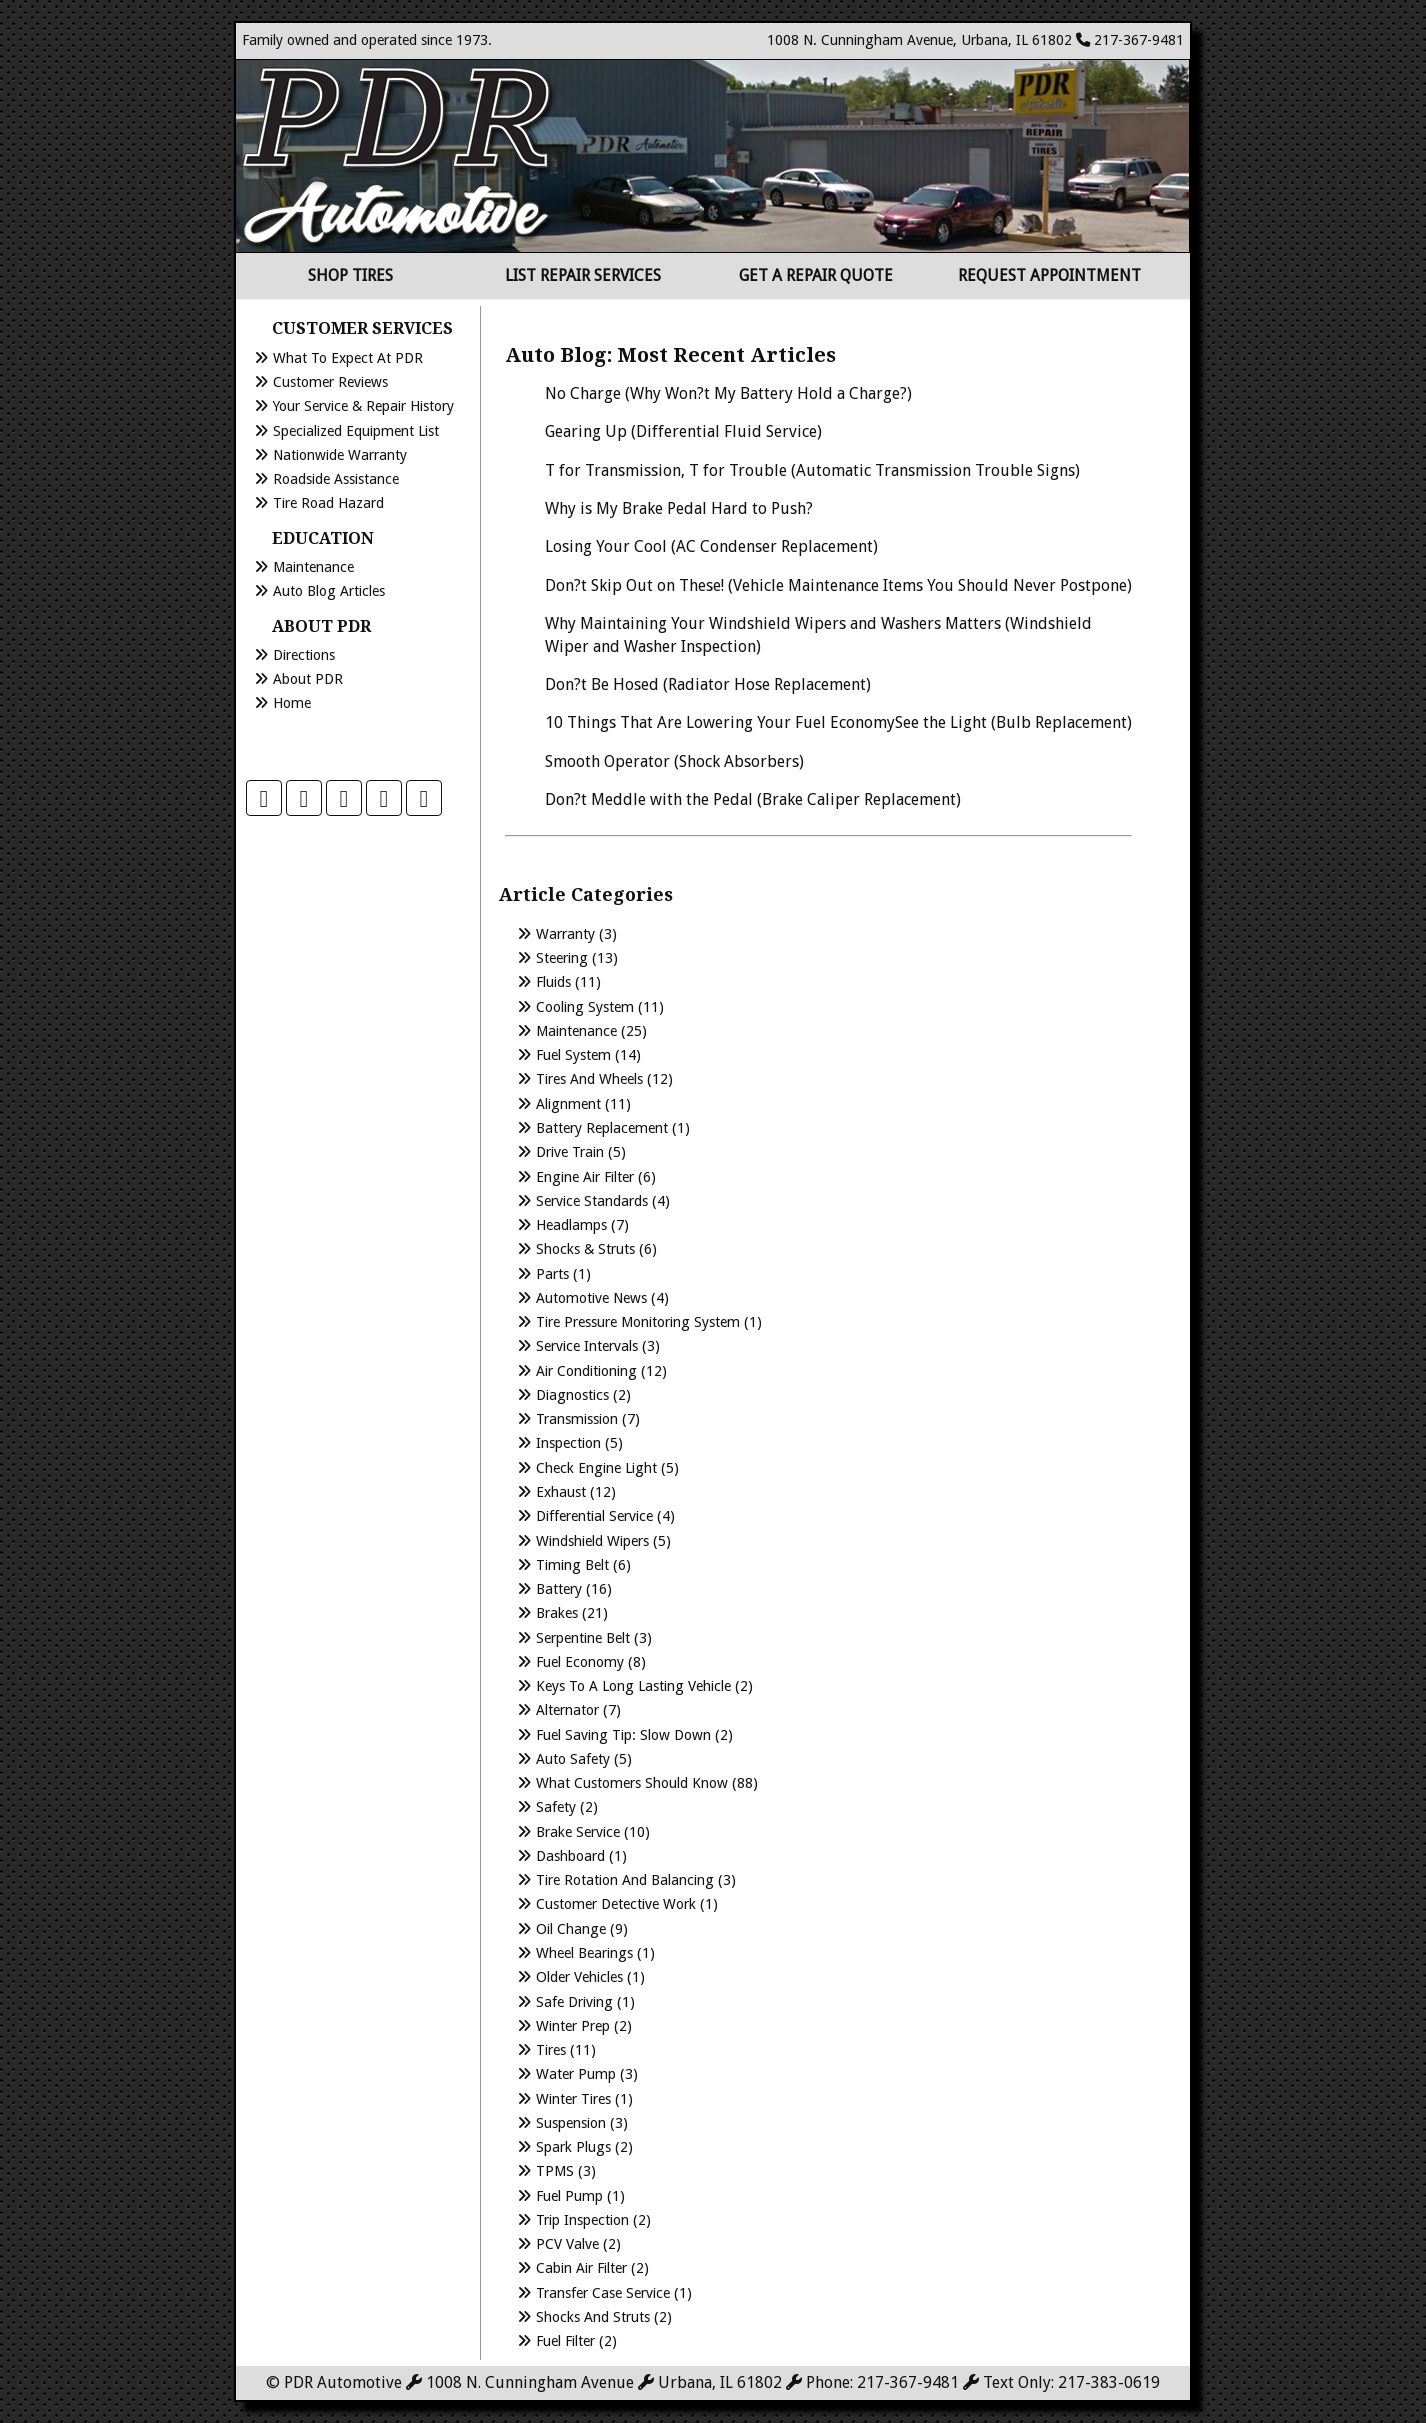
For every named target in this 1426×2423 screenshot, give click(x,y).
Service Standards (592, 1201)
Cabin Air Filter (581, 2268)
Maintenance (313, 567)
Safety (556, 1807)
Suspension (571, 2123)
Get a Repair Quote (816, 275)
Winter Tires (573, 2099)
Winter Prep (573, 2026)
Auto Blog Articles (329, 591)
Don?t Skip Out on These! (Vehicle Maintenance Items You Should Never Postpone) (838, 585)
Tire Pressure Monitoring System (638, 1322)
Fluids (553, 982)
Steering (562, 958)
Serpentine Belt (583, 1638)
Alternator (567, 1710)
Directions (304, 655)
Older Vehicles (579, 1977)
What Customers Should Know (632, 1783)
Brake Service (578, 1832)
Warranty (565, 934)
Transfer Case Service (603, 2293)
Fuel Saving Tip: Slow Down (623, 1735)
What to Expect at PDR (348, 358)
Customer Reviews (330, 382)
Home (292, 703)
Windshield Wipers (592, 1541)
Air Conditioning (586, 1371)
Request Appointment (1049, 275)
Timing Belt (572, 1565)
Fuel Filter (565, 2341)
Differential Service (594, 1516)
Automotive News (591, 1298)
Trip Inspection (582, 2220)
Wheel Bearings (584, 1953)
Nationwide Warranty (340, 455)
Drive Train (570, 1152)
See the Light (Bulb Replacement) (1013, 722)
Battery (559, 1589)
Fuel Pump (569, 2196)
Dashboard (570, 1856)
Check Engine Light (596, 1468)
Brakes (557, 1613)
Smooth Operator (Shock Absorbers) (674, 761)
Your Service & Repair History (363, 406)
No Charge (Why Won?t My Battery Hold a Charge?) (728, 393)
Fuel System (573, 1055)
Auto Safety (573, 1759)
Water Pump (576, 2074)
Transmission (577, 1419)
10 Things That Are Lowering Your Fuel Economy (720, 722)
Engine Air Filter (585, 1177)
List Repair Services (583, 275)
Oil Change (571, 1929)
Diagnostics (572, 1395)
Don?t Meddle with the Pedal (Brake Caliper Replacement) (753, 799)
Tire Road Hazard (328, 503)
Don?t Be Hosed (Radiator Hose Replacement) (708, 684)
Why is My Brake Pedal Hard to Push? (679, 508)
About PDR (308, 679)
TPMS (555, 2171)
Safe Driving (574, 2002)
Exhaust (561, 1492)
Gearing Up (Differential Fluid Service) (683, 431)
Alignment (568, 1104)
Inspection (568, 1443)
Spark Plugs (573, 2147)
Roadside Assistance (336, 479)
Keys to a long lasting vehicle (633, 1686)
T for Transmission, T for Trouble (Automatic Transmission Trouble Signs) (812, 470)
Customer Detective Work (616, 1904)
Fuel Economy (580, 1662)
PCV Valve (567, 2244)
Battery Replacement (602, 1128)
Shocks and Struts (593, 2317)
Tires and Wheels (589, 1079)
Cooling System (585, 1007)
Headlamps (571, 1225)
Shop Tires (350, 275)
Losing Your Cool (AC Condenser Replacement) (711, 546)
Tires (551, 2050)
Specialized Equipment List (356, 431)
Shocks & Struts (585, 1249)
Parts (552, 1274)
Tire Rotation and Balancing (625, 1880)
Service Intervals (587, 1346)
